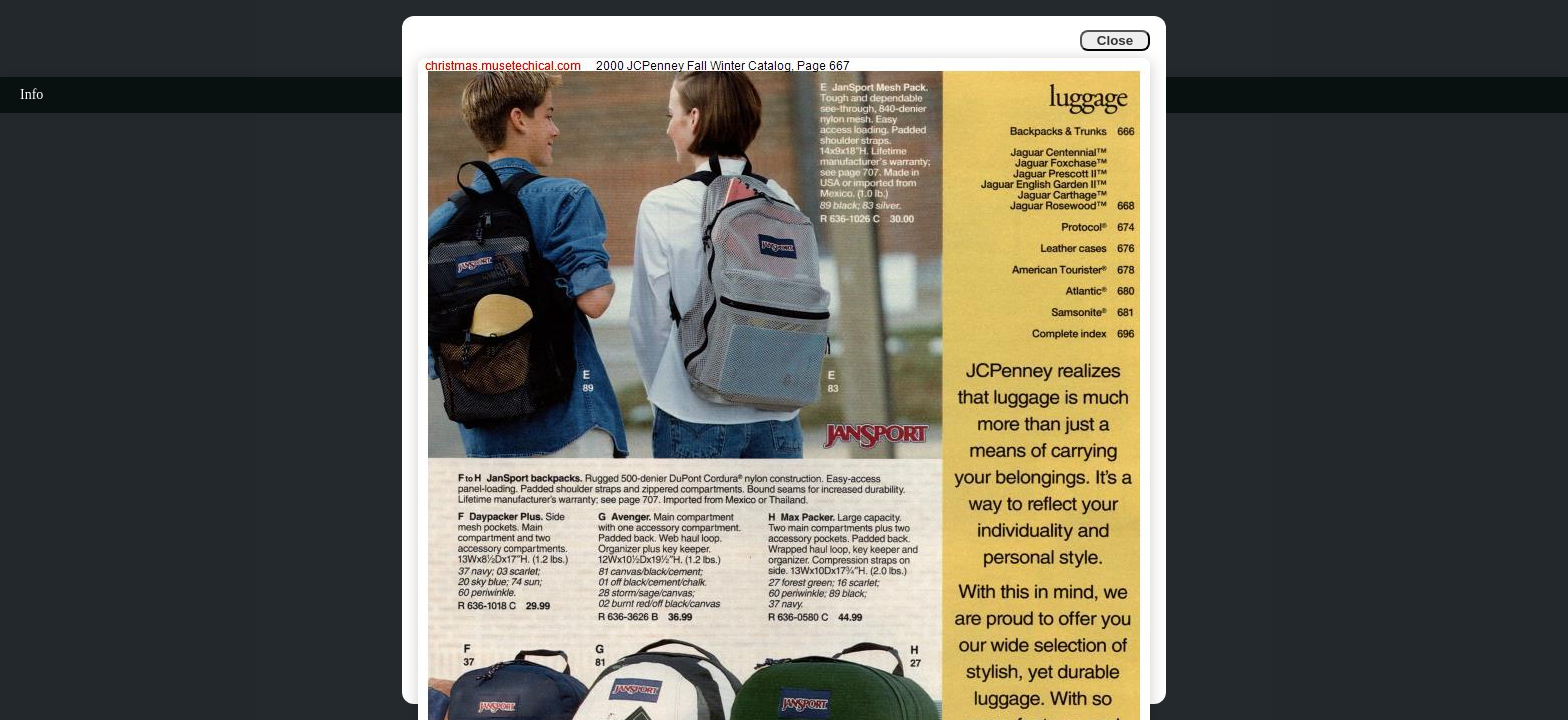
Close (1115, 40)
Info (31, 94)
